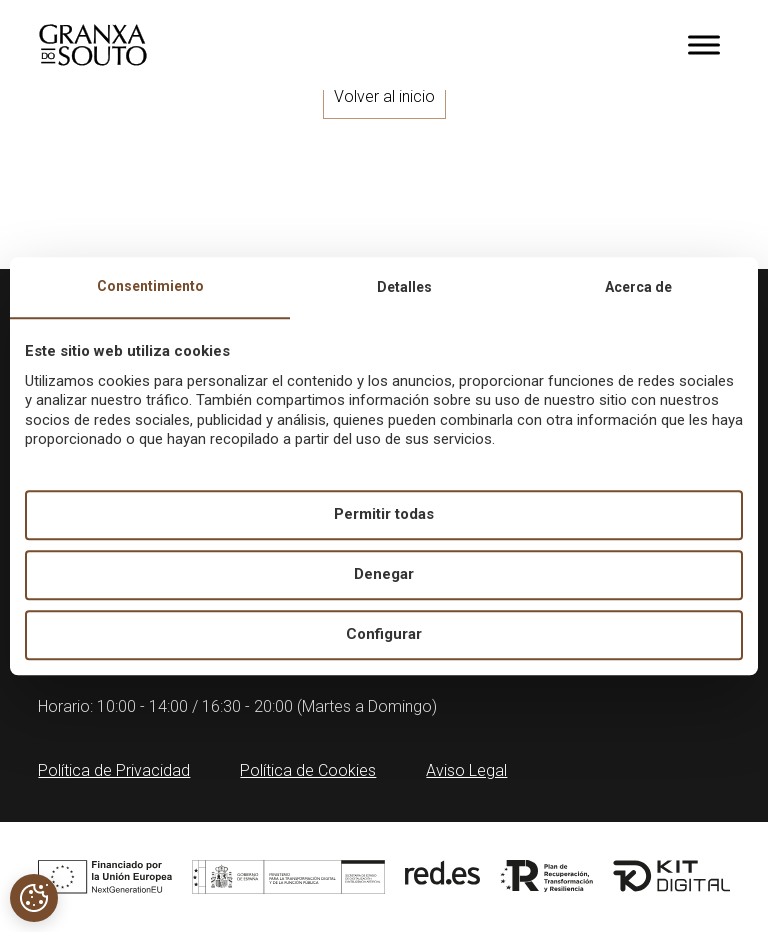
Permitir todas (384, 515)
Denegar (384, 575)
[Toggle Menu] (704, 44)
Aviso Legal (466, 770)
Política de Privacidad (114, 770)
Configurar (384, 635)
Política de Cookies (308, 770)
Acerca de (638, 287)
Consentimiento (150, 286)
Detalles (404, 287)
